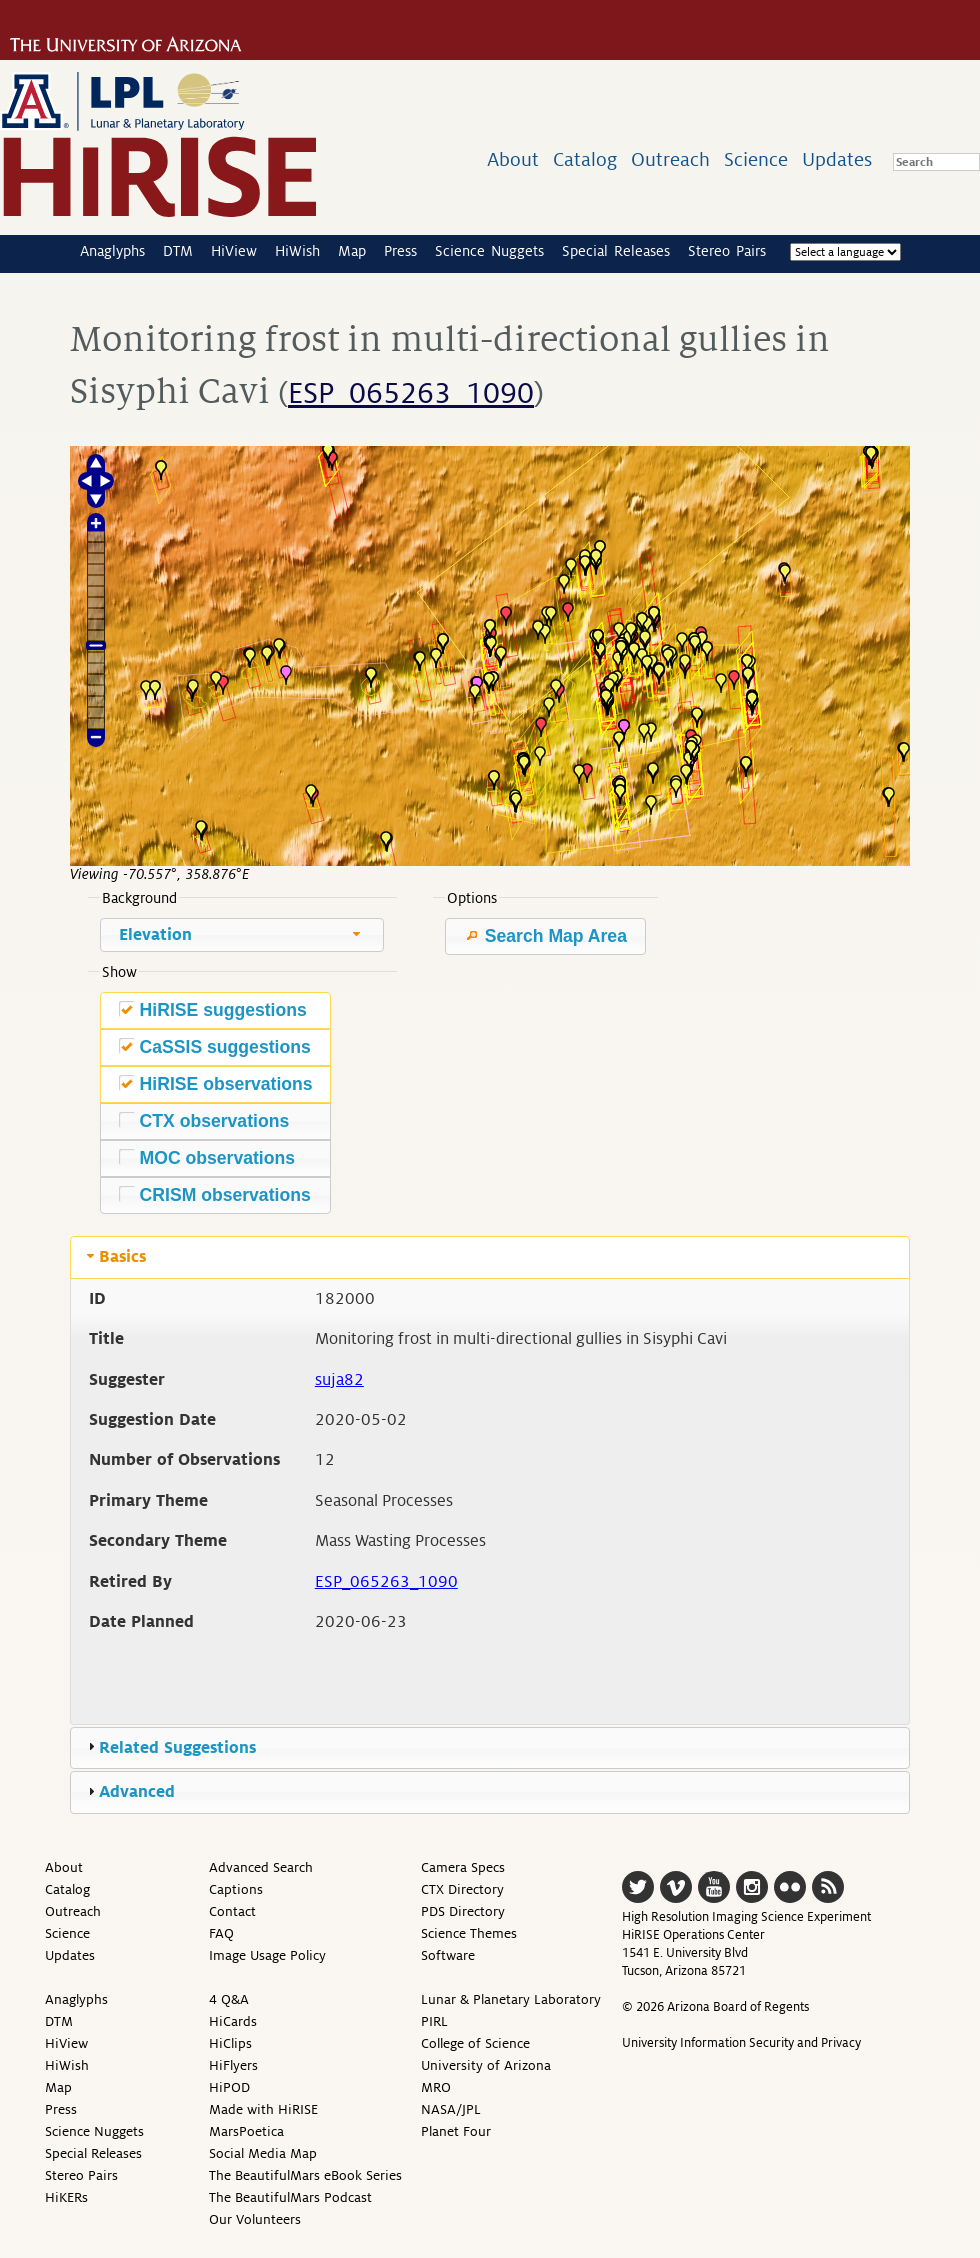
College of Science (475, 2043)
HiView (234, 251)
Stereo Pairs (727, 251)
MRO (436, 2087)
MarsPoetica (246, 2131)
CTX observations (204, 1120)
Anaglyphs (112, 251)
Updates (837, 159)
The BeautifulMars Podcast (290, 2197)
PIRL (434, 2021)
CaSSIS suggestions (215, 1046)
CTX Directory (462, 1889)
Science (756, 159)
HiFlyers (233, 2065)
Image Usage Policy (267, 1955)
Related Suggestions (177, 1748)
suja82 (339, 1380)
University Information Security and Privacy (741, 2043)
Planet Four (456, 2131)
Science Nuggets (489, 251)
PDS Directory (463, 1911)
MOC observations (207, 1157)
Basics (122, 1257)
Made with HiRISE (263, 2109)
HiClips (230, 2043)
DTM (178, 251)
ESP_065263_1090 (411, 394)
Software (448, 1955)
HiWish (297, 251)
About (513, 159)
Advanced (137, 1792)
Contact (232, 1911)
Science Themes (469, 1933)
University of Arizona (486, 2065)
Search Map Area (545, 936)
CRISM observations (215, 1194)
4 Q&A (229, 1999)
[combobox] (242, 935)
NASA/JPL (451, 2109)
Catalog (585, 159)
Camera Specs (463, 1867)
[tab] (490, 1257)
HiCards (233, 2021)
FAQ (221, 1933)
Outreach (670, 159)
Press (400, 251)
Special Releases (616, 251)
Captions (236, 1889)
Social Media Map (263, 2153)
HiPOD (229, 2087)
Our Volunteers (255, 2219)
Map (352, 251)
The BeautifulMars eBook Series (305, 2175)
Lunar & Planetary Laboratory (511, 1999)
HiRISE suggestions (213, 1009)
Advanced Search (261, 1867)
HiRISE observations (216, 1083)
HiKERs (66, 2197)
